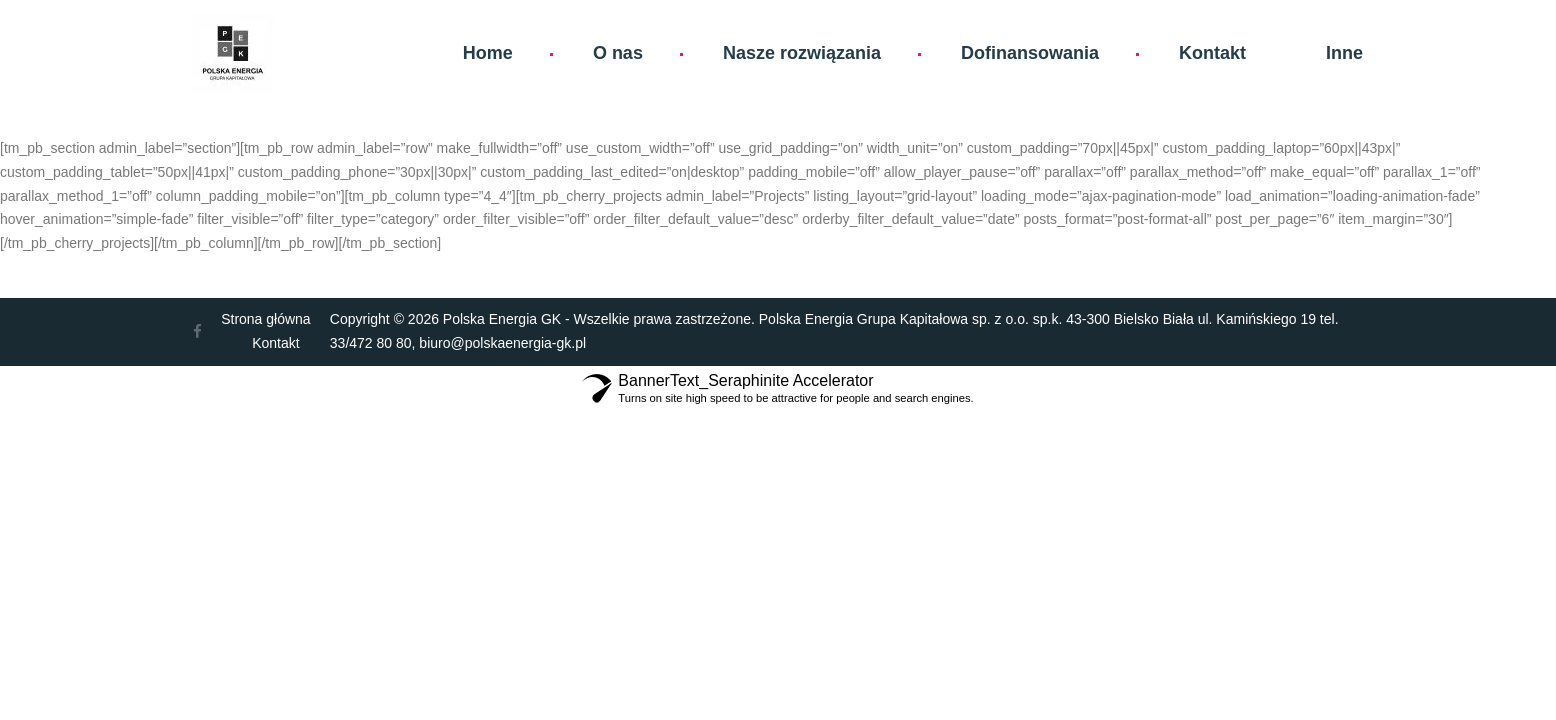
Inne (1344, 53)
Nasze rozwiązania (802, 53)
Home (488, 53)
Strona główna (266, 319)
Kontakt (1212, 53)
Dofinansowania (1030, 53)
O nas (618, 53)
